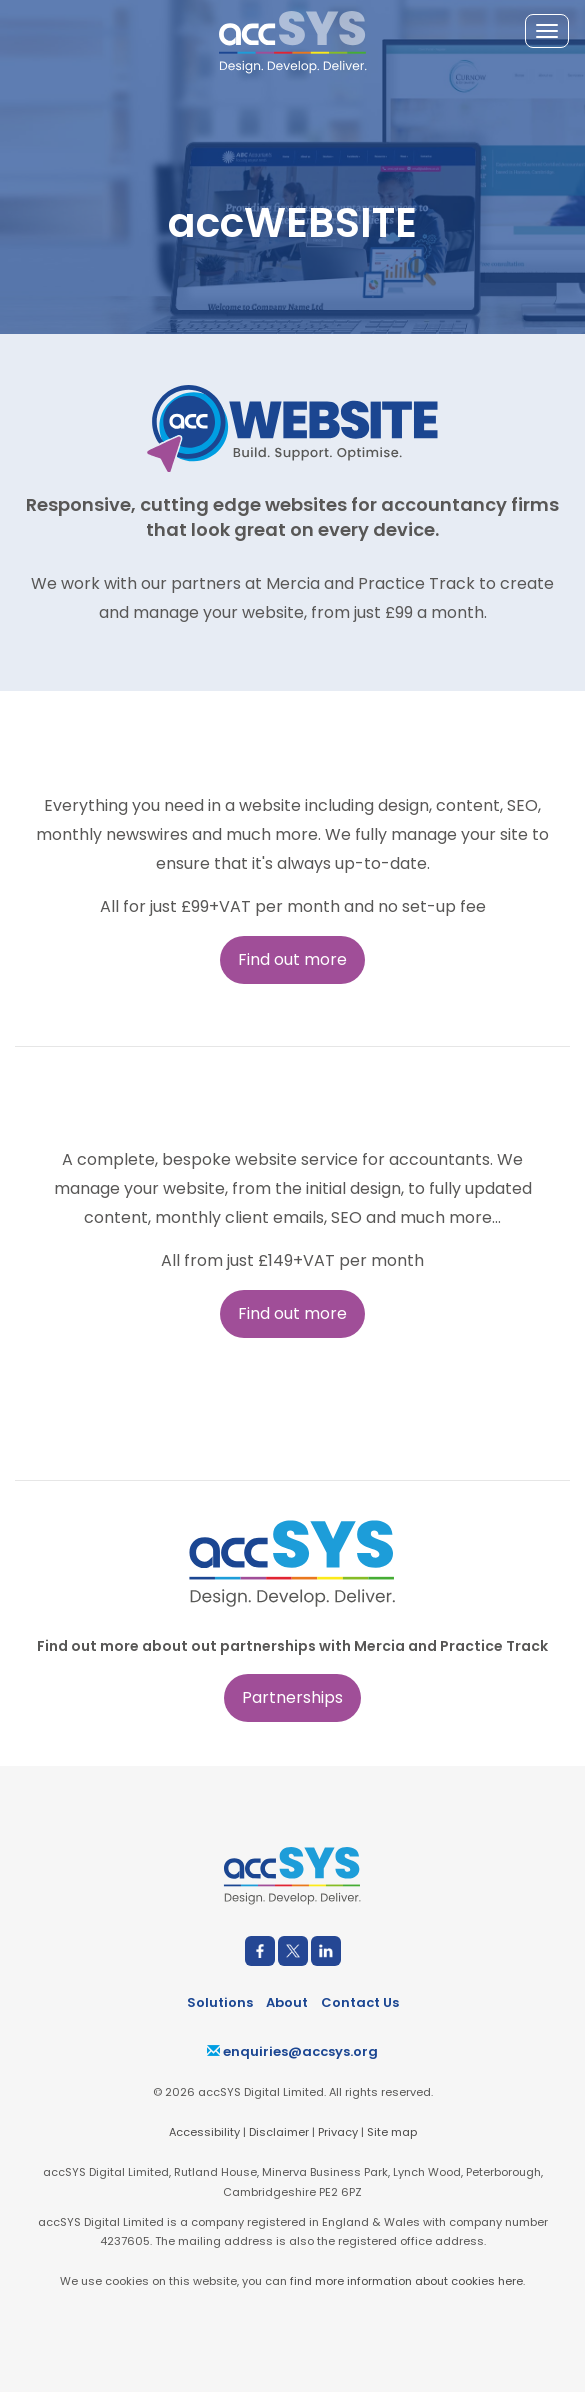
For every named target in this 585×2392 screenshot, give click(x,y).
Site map (392, 2132)
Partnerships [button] (292, 1697)
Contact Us (360, 2002)
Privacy (338, 2132)
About (287, 2002)
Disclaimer (279, 2132)
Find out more (292, 959)
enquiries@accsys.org (292, 2051)
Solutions (220, 2002)
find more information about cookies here (406, 2281)
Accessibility (204, 2132)
